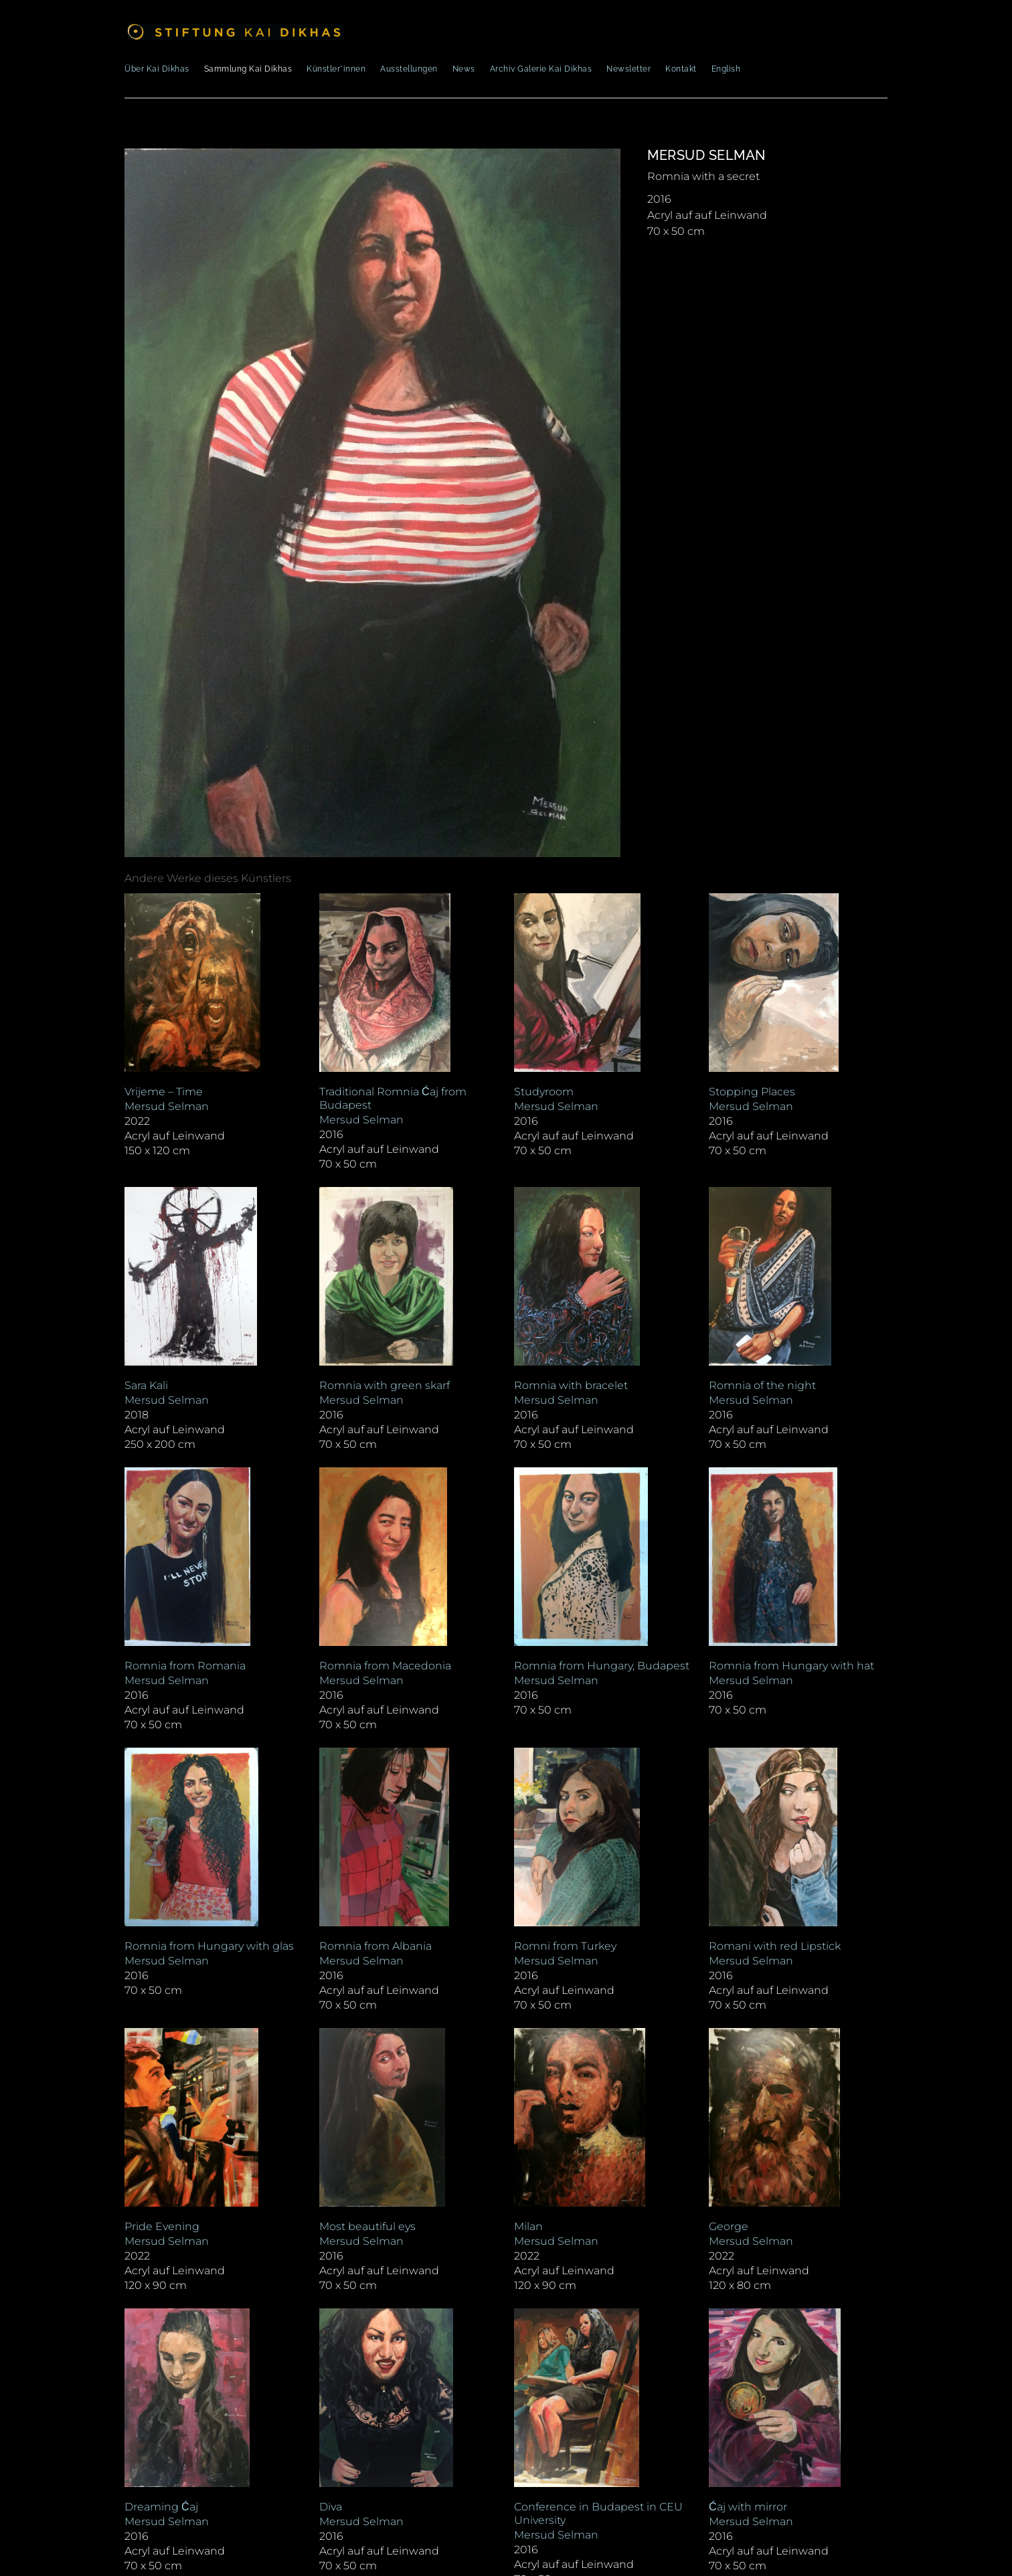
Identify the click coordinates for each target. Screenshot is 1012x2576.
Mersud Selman (706, 155)
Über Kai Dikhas (156, 69)
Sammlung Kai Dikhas (248, 69)
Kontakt (681, 69)
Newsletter (628, 69)
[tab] (207, 878)
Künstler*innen (336, 69)
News (463, 69)
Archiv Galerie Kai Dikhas (541, 69)
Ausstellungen (409, 69)
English (726, 69)
